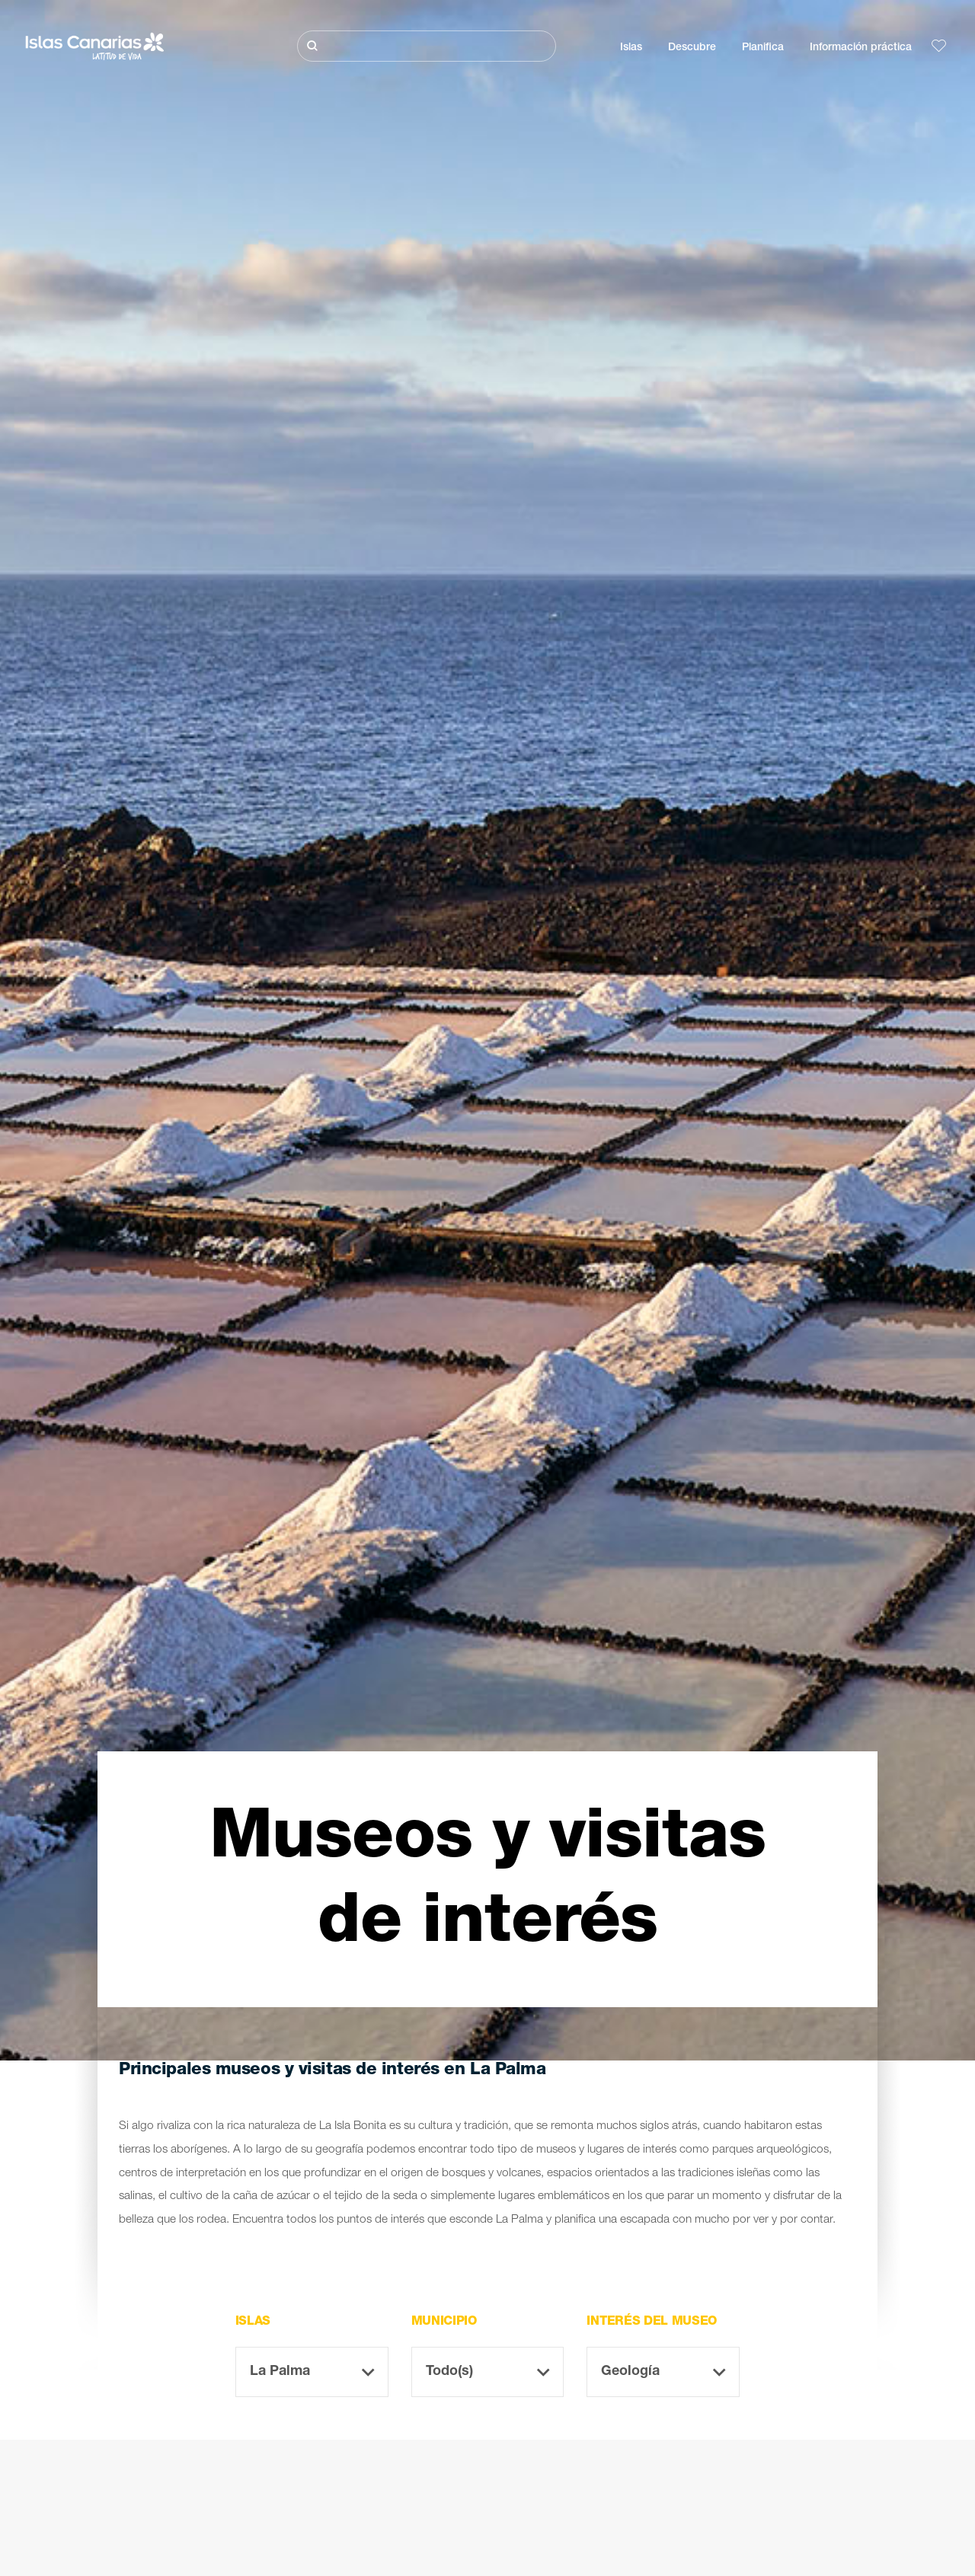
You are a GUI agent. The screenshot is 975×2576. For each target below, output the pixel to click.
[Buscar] (426, 46)
